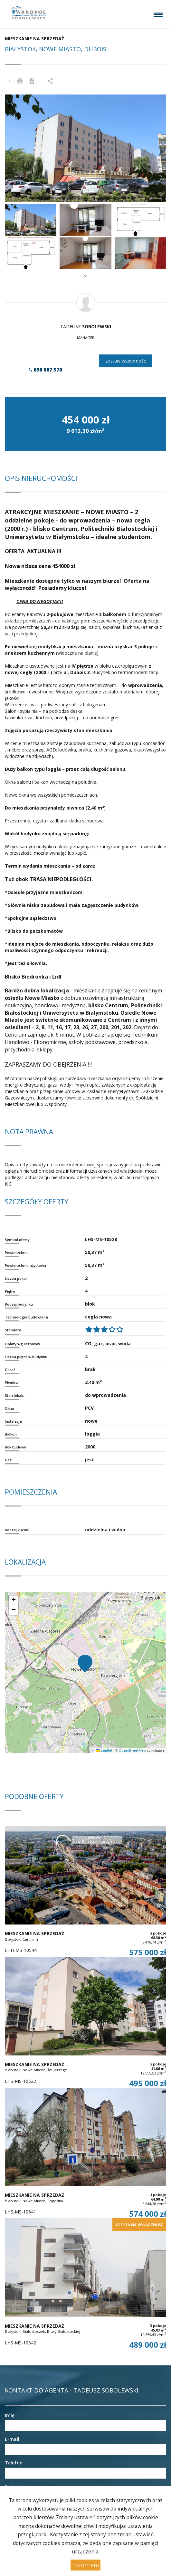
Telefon (14, 2463)
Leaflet (104, 1750)
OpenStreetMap (132, 1750)
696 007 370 (45, 369)
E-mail (12, 2439)
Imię (9, 2415)
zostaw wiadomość (125, 361)
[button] (17, 148)
